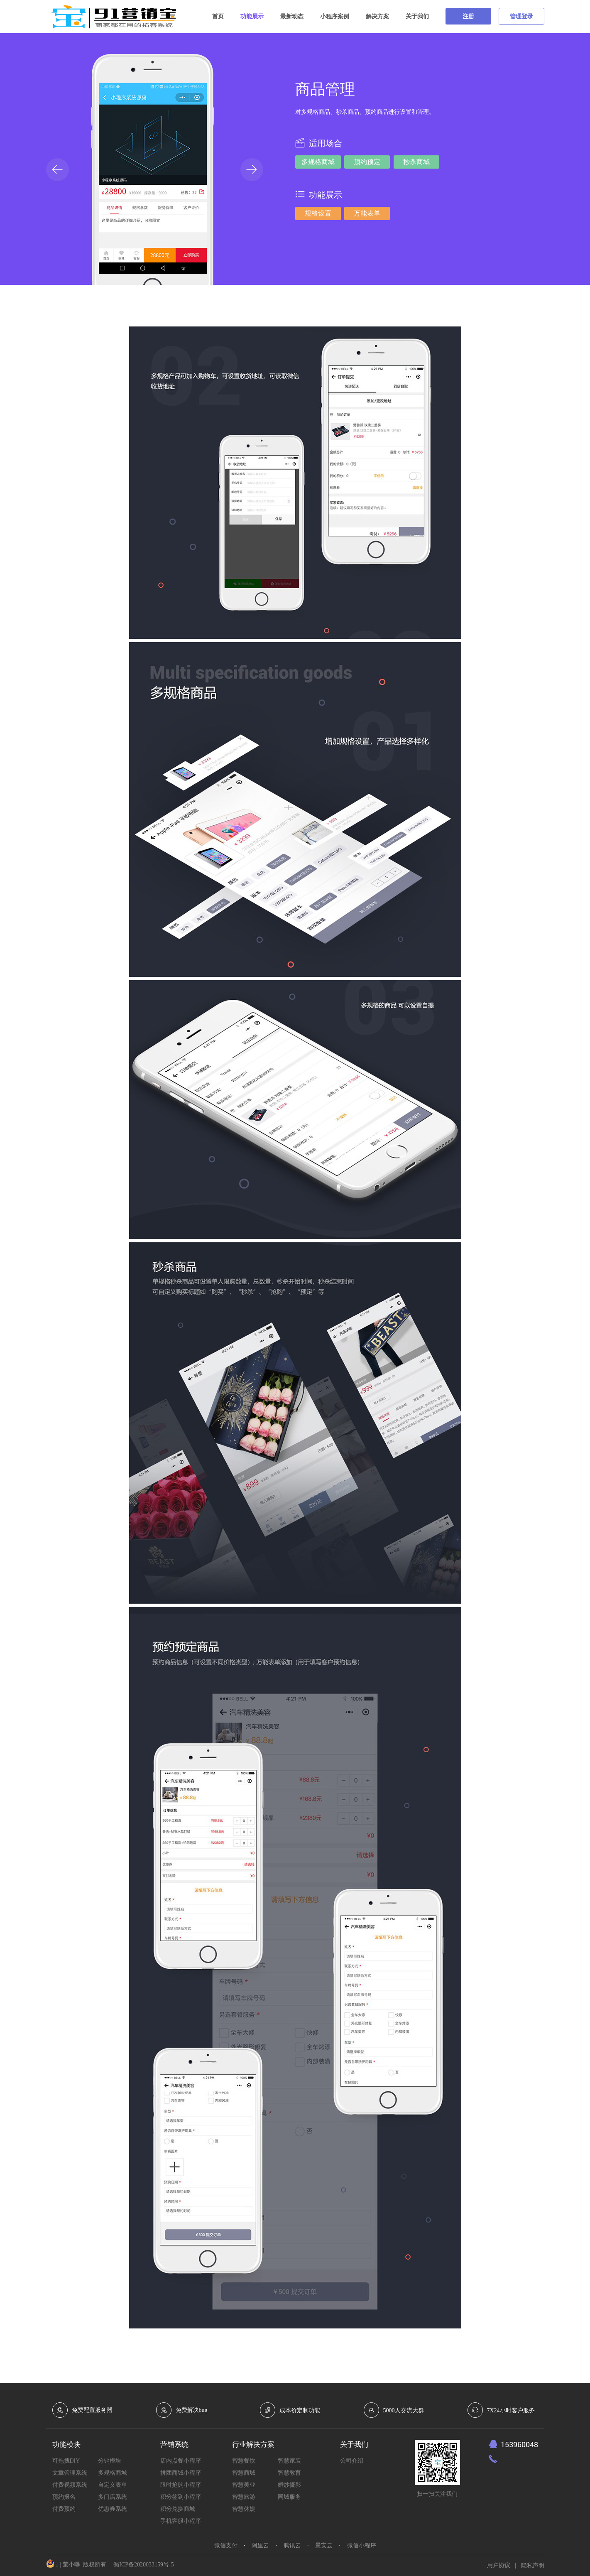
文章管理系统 (69, 2473)
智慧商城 (243, 2473)
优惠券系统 (112, 2509)
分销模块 (109, 2461)
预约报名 (64, 2497)
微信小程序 (361, 2545)
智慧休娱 (243, 2509)
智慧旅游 (243, 2497)
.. (57, 2564)
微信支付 (225, 2545)
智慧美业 (243, 2485)
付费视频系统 (69, 2485)
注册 (468, 16)
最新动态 (292, 16)
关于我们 (417, 16)
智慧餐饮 (243, 2461)
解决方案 (377, 16)
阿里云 (260, 2545)
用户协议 (498, 2565)
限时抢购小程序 (180, 2485)
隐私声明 (532, 2565)
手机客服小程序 (180, 2521)
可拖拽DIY (66, 2461)
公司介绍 (351, 2461)
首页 (218, 16)
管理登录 (521, 16)
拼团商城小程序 (180, 2473)
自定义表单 (112, 2485)
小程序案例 (334, 16)
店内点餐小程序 (180, 2461)
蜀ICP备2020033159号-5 (143, 2564)
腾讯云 (292, 2545)
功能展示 (252, 16)
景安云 (324, 2545)
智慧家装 (289, 2461)
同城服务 (289, 2497)
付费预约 (64, 2509)
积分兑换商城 (177, 2509)
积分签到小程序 (180, 2497)
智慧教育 (289, 2473)
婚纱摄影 (289, 2485)
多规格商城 (112, 2473)
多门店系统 (112, 2497)
